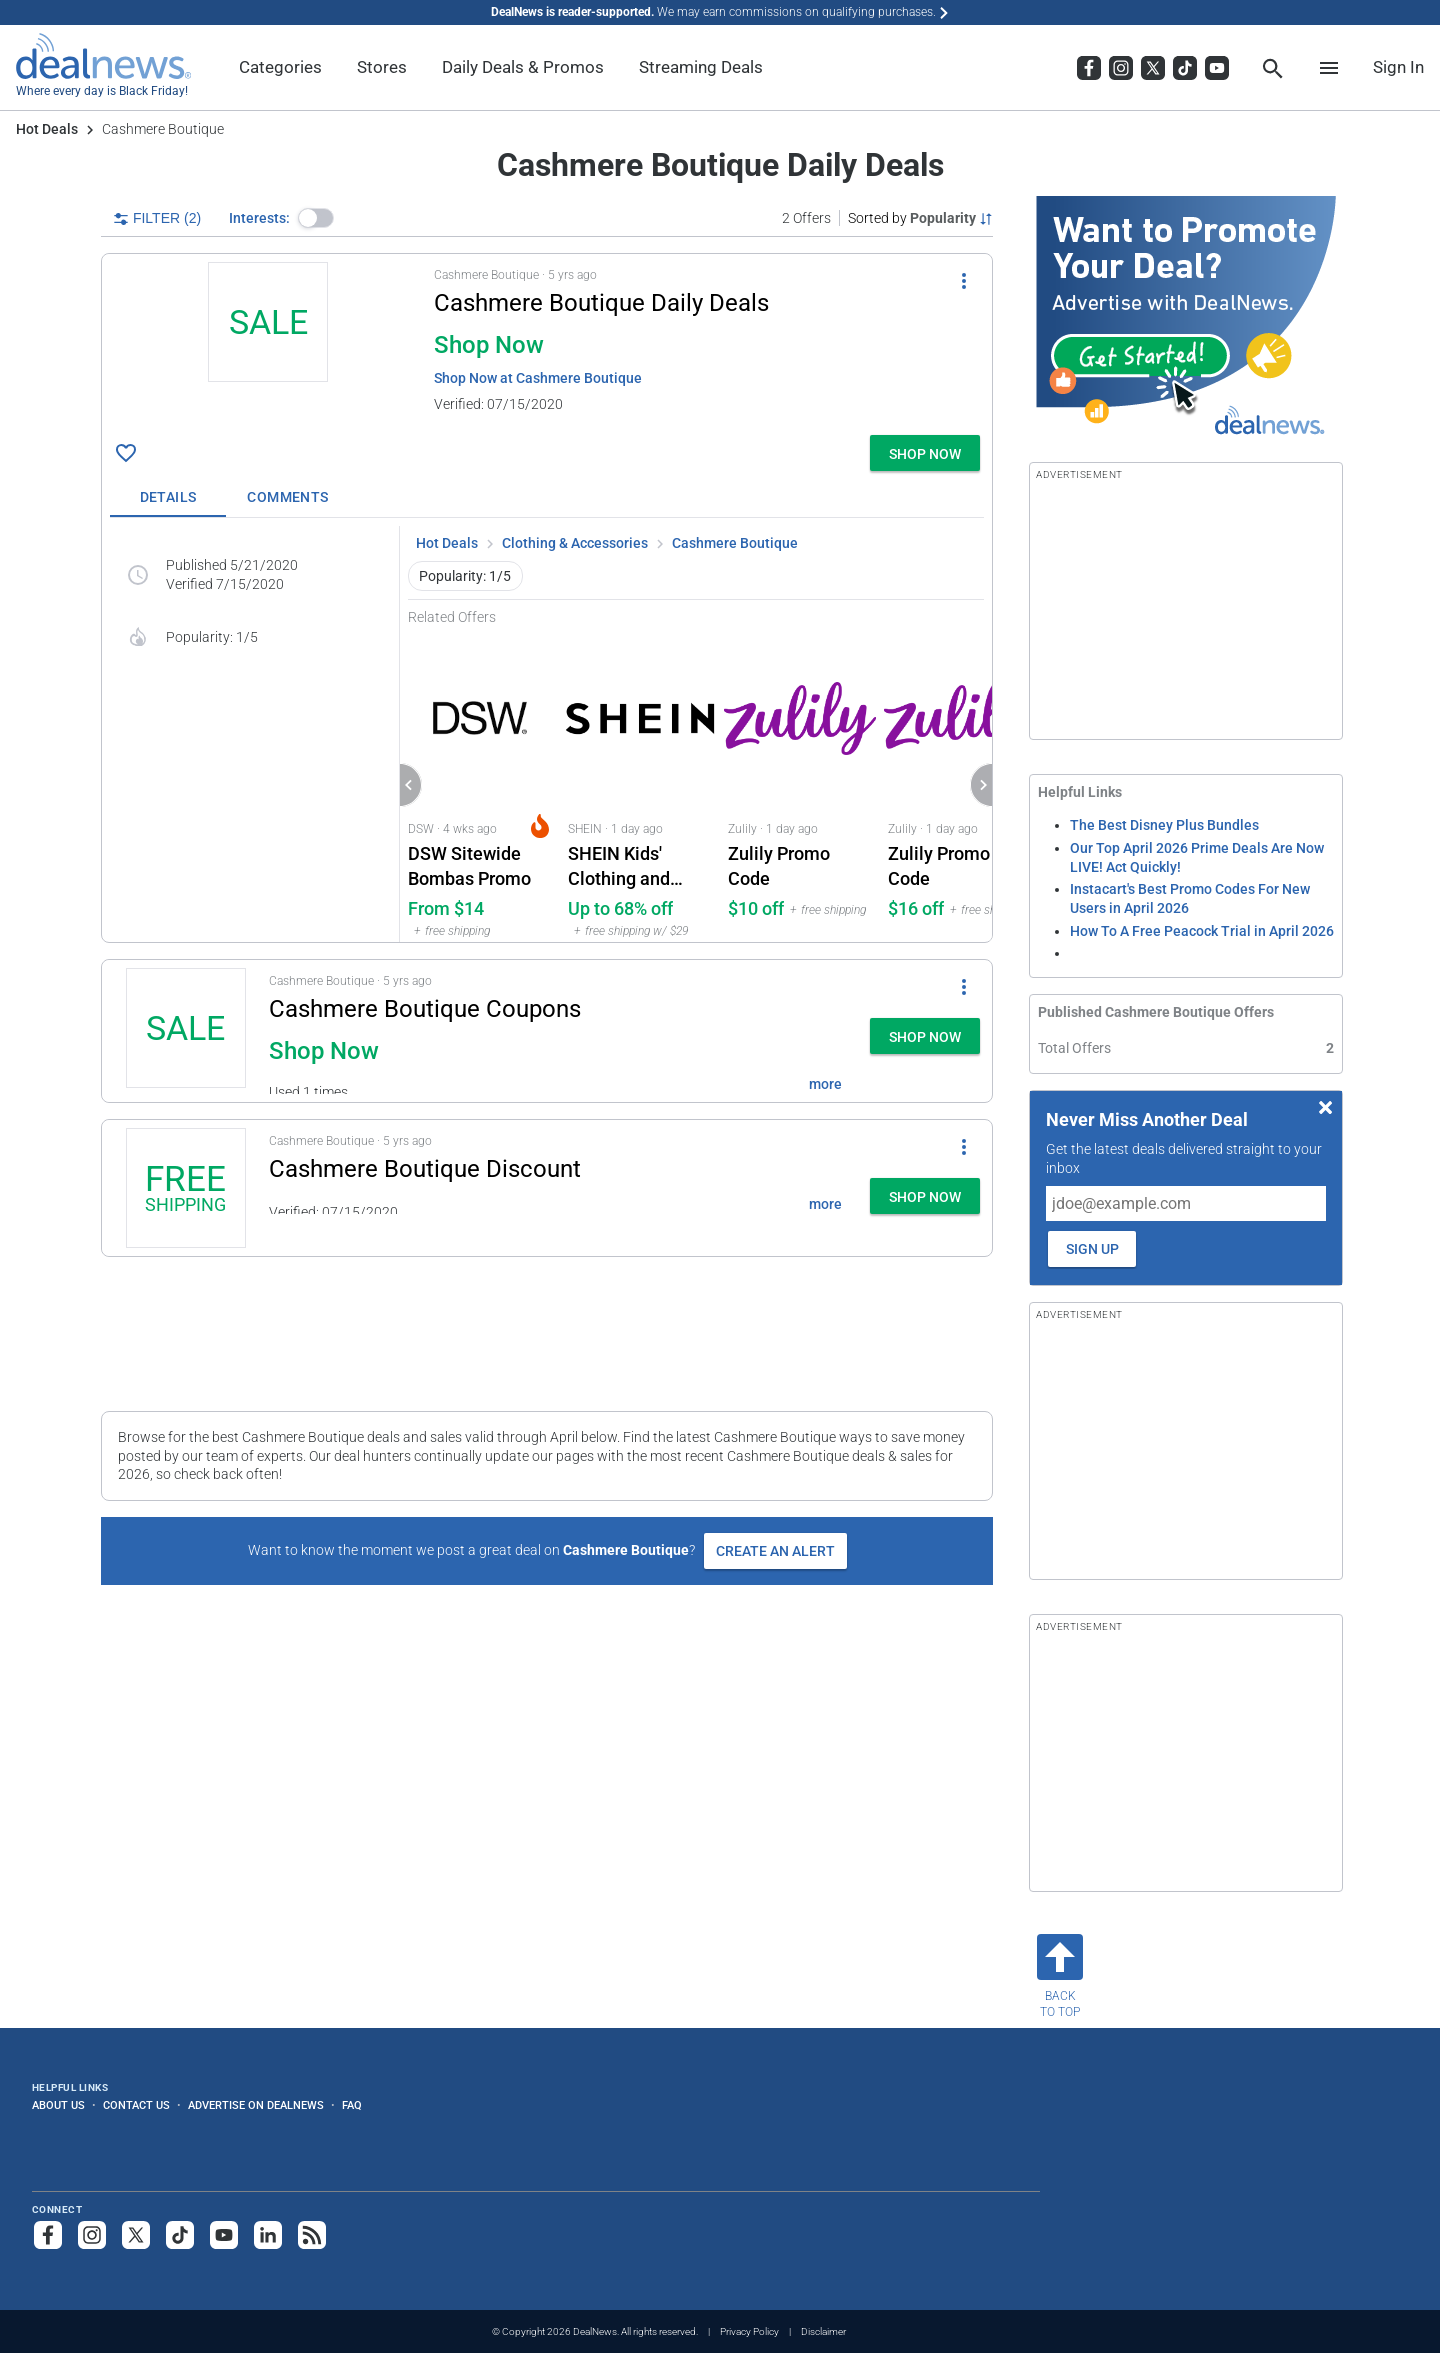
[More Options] (964, 280)
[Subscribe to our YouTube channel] (224, 2235)
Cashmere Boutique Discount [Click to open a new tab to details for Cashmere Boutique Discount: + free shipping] (425, 1169)
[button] (316, 218)
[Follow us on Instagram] (92, 2235)
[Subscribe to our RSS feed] (312, 2235)
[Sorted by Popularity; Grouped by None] (920, 218)
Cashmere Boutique (735, 543)
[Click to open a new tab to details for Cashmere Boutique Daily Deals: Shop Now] (268, 344)
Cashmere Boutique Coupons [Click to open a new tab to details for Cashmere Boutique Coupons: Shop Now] (425, 1009)
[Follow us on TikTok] (180, 2235)
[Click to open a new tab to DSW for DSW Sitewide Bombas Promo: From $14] (480, 783)
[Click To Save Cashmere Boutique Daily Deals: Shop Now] (126, 453)
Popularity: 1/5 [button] (465, 576)
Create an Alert (775, 1551)
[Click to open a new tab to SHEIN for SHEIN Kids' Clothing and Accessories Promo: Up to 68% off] (640, 783)
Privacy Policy (749, 2331)
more (825, 1084)
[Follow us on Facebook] (48, 2235)
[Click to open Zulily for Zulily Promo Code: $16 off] (960, 783)
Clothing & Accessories (575, 543)
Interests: (259, 218)
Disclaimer (823, 2331)
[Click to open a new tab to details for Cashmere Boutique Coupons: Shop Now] (185, 1031)
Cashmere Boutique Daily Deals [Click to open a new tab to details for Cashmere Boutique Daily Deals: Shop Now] (601, 303)
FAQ (352, 2105)
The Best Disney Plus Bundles (1164, 825)
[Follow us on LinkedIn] (268, 2235)
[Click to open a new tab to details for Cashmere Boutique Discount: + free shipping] (185, 1188)
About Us (58, 2105)
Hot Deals (47, 129)
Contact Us (136, 2105)
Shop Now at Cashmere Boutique (538, 378)
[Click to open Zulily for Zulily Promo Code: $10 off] (800, 783)
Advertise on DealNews (256, 2105)
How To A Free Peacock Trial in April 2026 (1202, 931)
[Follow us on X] (136, 2235)
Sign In (1398, 67)
